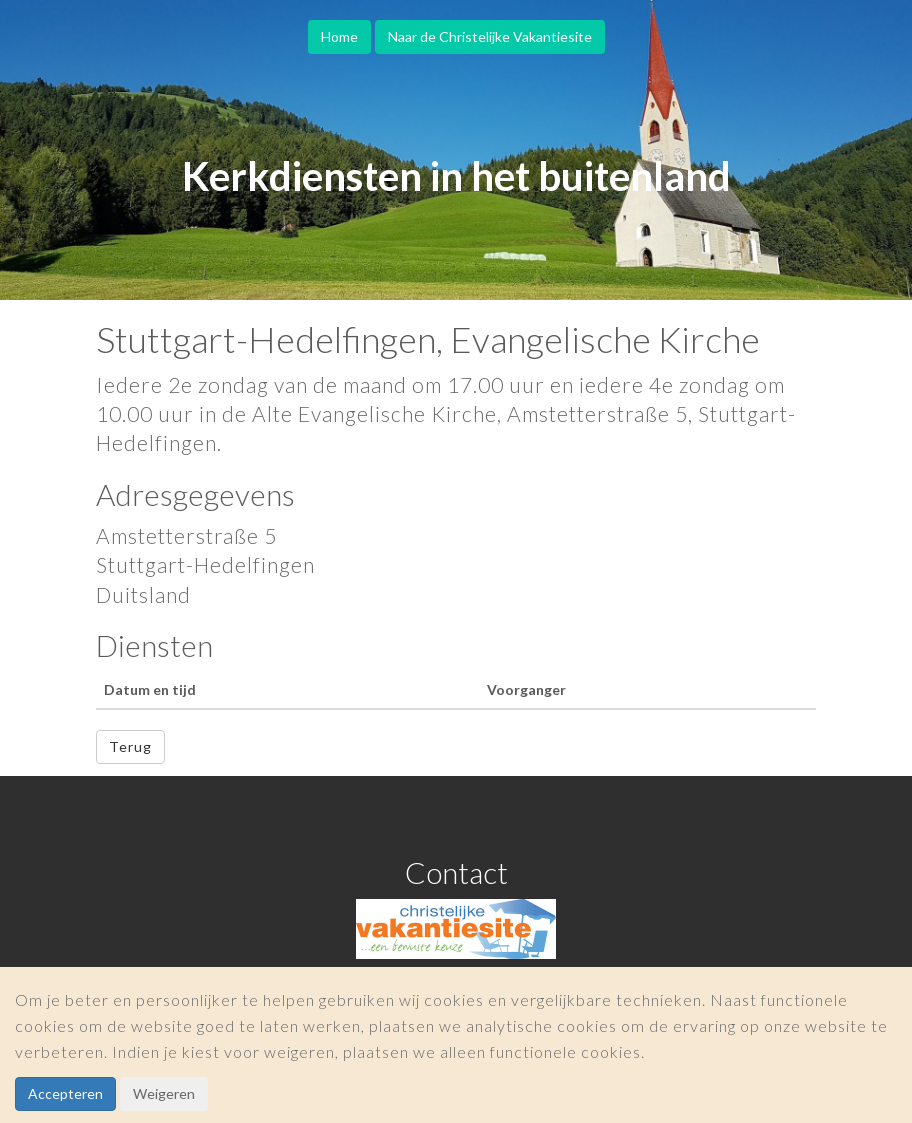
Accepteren (65, 1093)
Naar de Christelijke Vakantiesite (490, 36)
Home (339, 36)
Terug (130, 746)
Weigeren (164, 1093)
